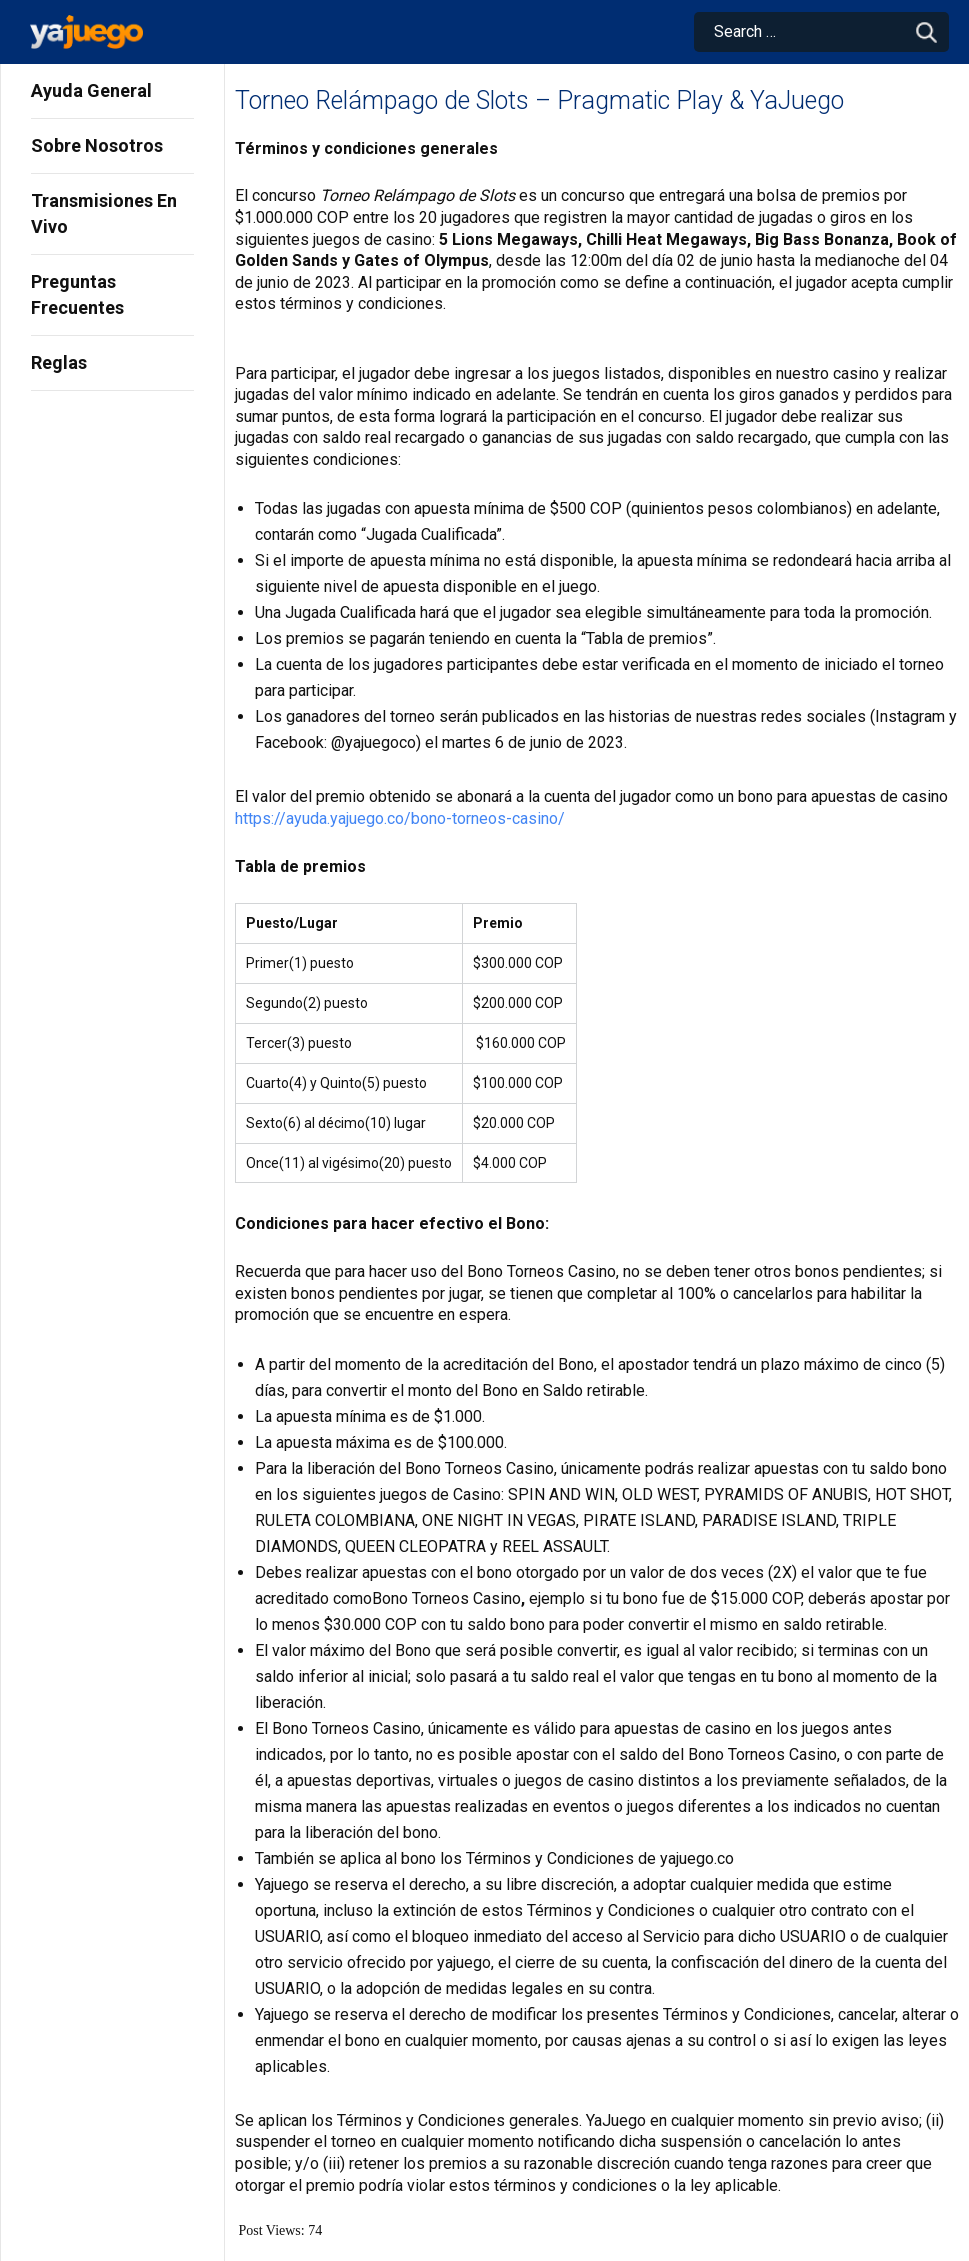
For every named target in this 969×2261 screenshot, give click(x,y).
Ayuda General (91, 90)
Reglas (59, 362)
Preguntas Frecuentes (77, 294)
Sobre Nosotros (97, 145)
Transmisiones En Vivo (104, 213)
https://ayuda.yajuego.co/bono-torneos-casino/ (400, 818)
